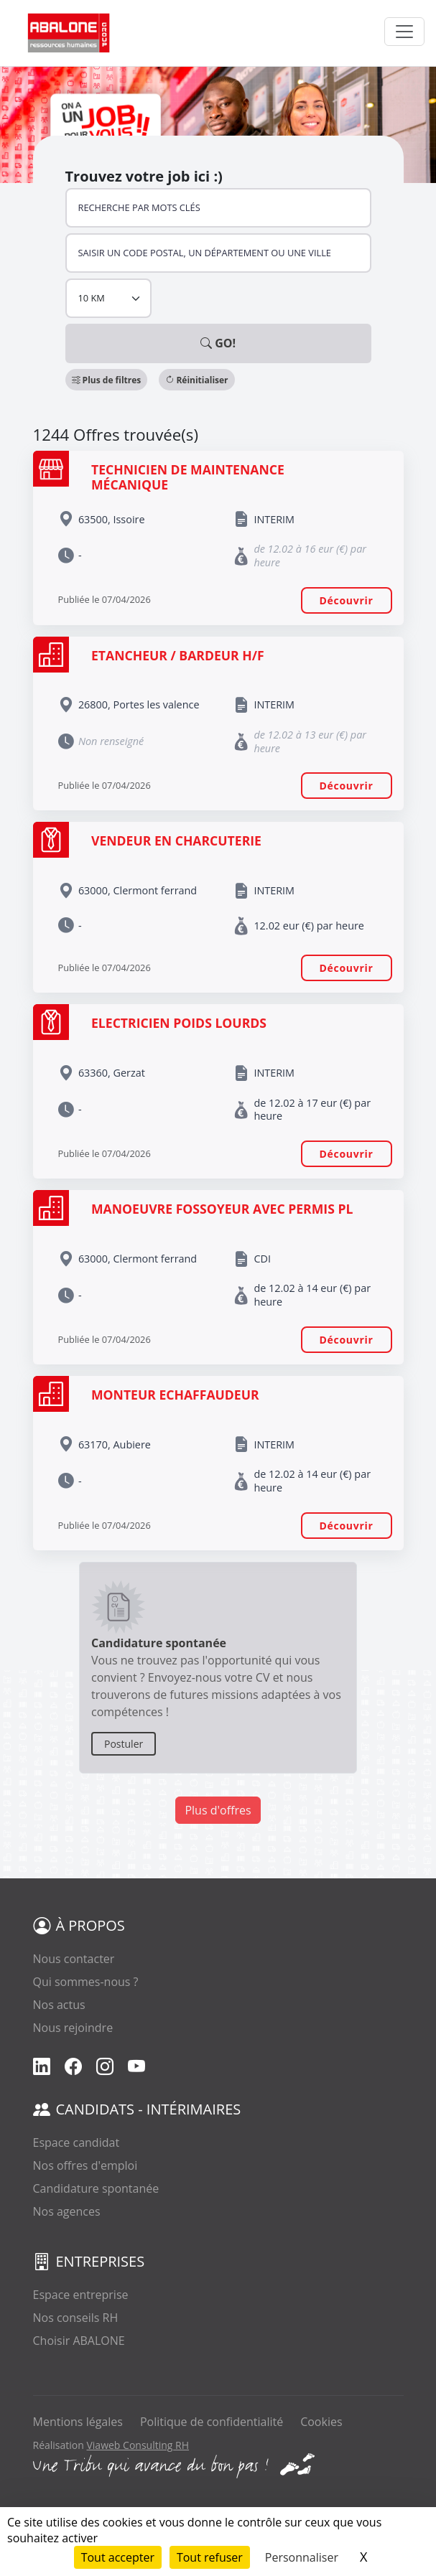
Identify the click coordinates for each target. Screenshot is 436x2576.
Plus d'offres (218, 1810)
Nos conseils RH (76, 2318)
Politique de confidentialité (211, 2422)
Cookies (321, 2422)
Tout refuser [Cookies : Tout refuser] (210, 2557)
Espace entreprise (81, 2295)
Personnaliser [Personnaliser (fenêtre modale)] (301, 2557)
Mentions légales (78, 2422)
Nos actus (59, 2005)
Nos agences (67, 2211)
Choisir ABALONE (79, 2340)
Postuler (123, 1744)
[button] (106, 380)
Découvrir (347, 600)
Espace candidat (76, 2142)
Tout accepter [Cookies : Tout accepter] (117, 2557)
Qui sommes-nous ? (86, 1982)
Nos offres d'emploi (85, 2165)
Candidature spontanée (96, 2188)
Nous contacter (74, 1959)
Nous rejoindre (73, 2028)
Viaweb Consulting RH (137, 2445)
